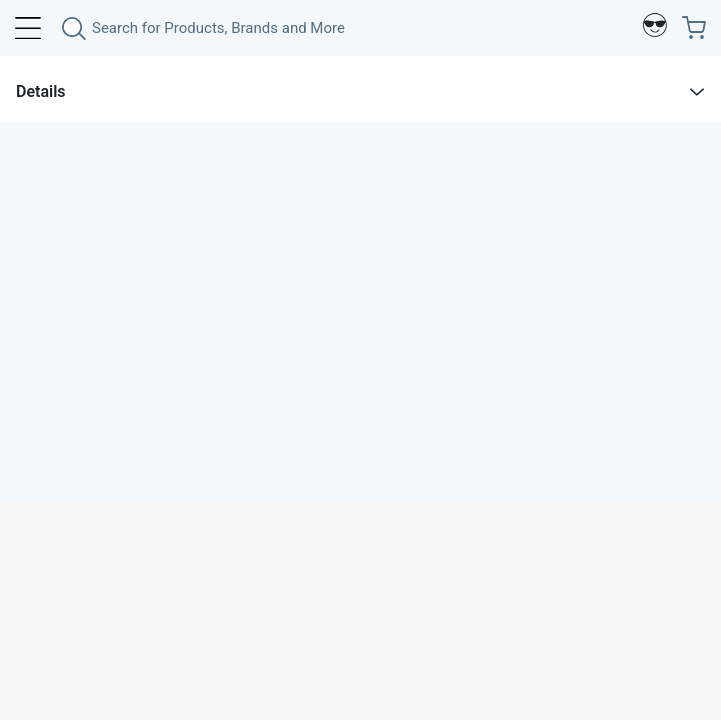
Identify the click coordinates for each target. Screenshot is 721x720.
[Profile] (655, 28)
